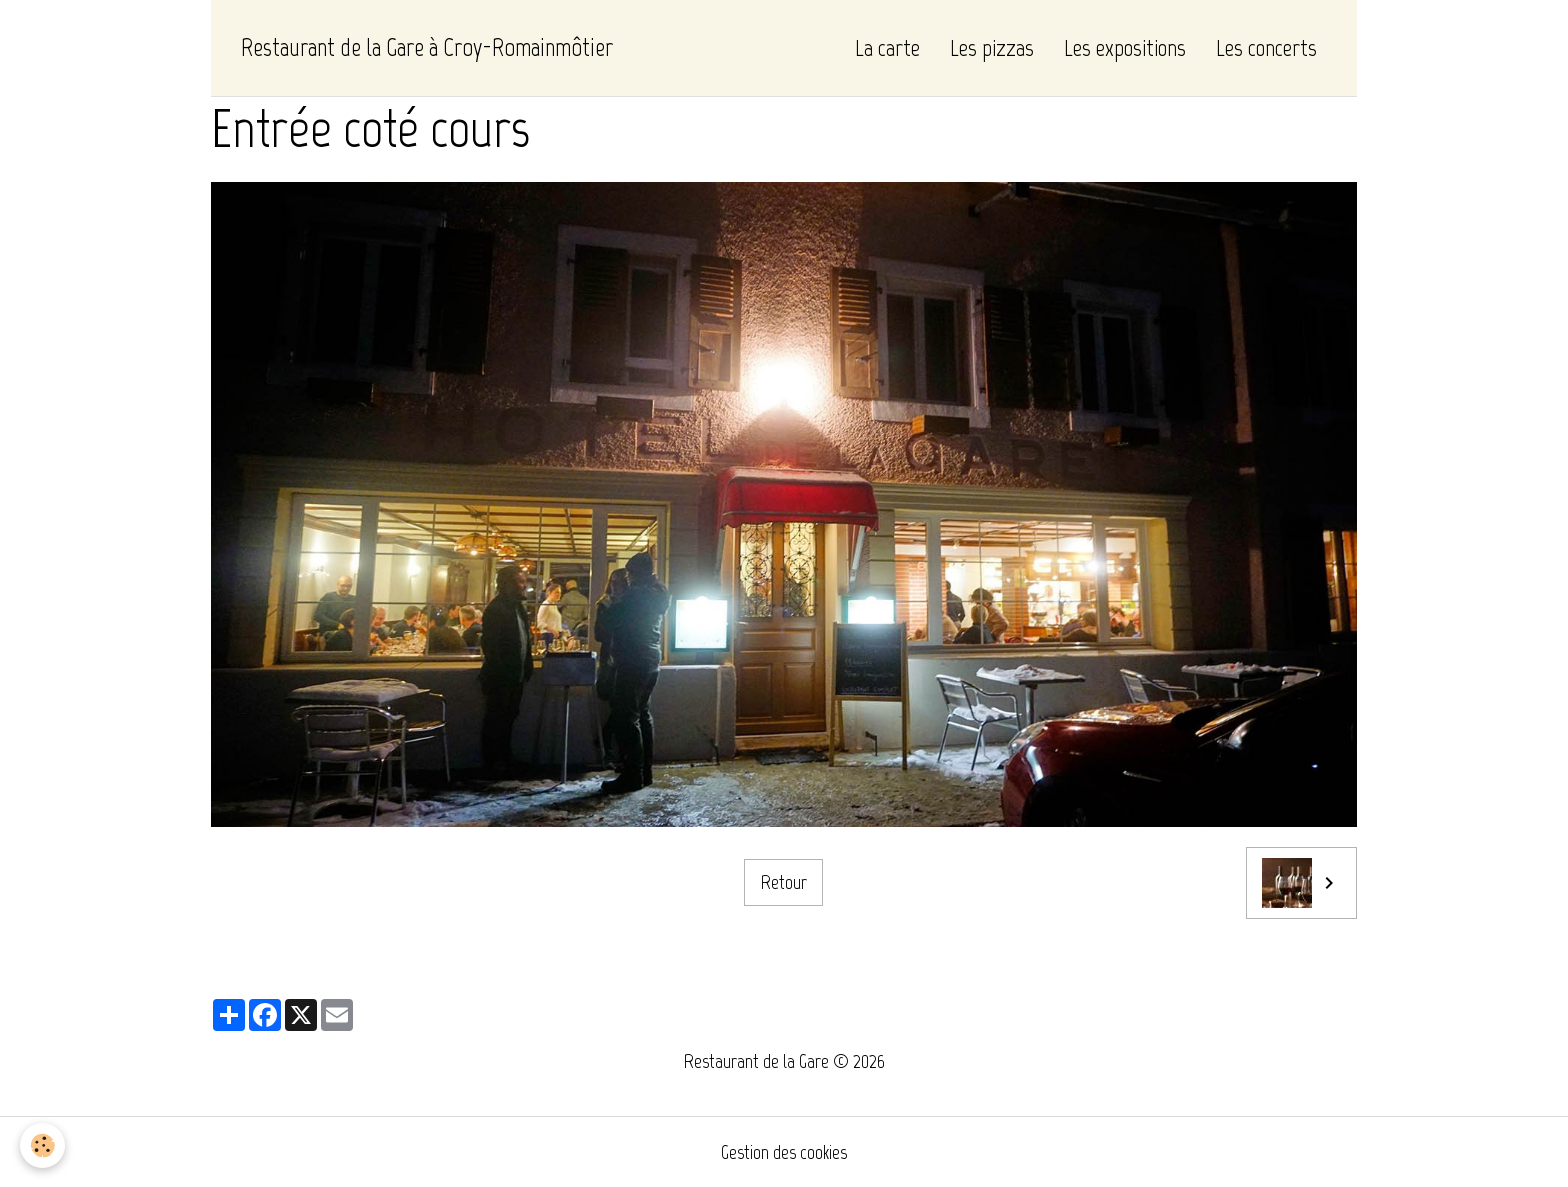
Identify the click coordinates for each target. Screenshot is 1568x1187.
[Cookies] (42, 1145)
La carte (887, 47)
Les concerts (1266, 47)
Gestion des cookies (784, 1152)
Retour (783, 882)
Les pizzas (992, 47)
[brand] (427, 48)
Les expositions (1125, 47)
